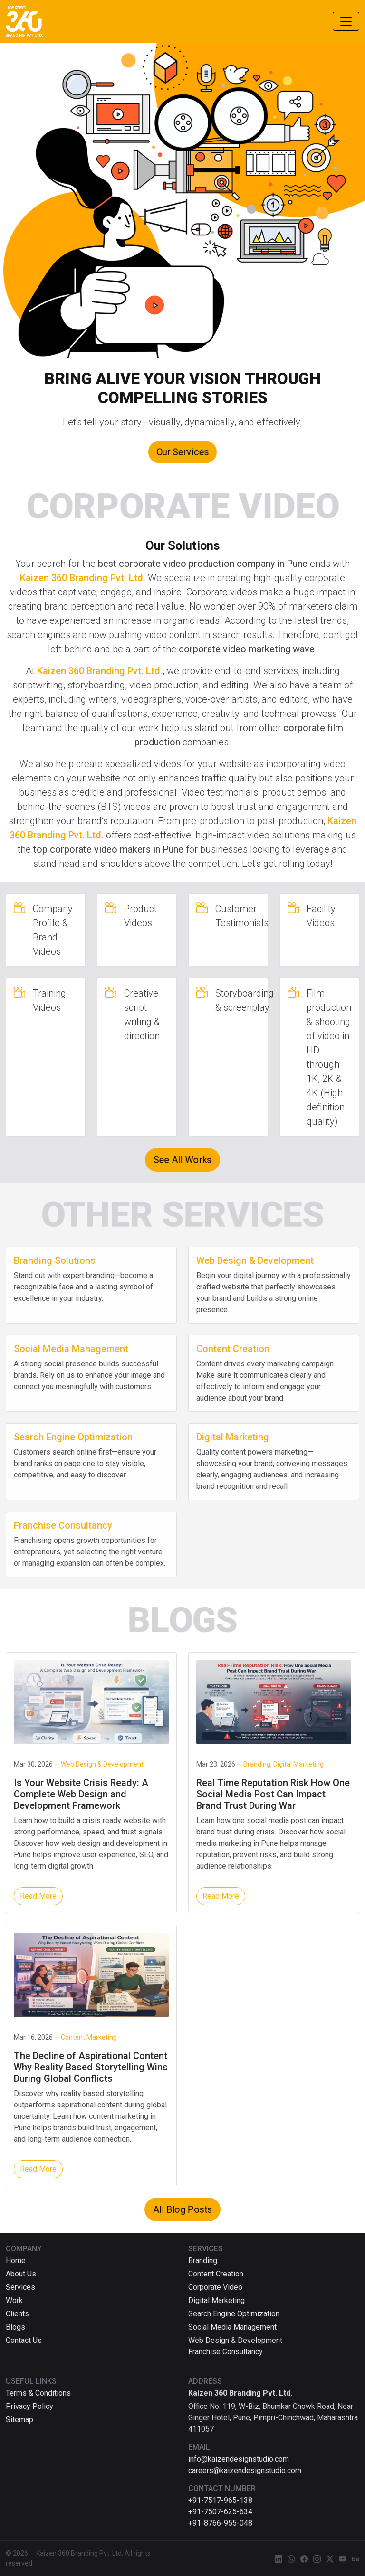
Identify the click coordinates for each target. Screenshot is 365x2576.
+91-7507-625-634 (220, 2511)
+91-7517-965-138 (220, 2500)
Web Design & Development (255, 1260)
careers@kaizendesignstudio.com (244, 2470)
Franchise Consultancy (63, 1525)
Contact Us (24, 2340)
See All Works (182, 1160)
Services (20, 2287)
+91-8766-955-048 (220, 2523)
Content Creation (232, 1348)
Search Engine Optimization (73, 1437)
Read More (38, 1895)
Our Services (182, 452)
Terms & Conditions (38, 2392)
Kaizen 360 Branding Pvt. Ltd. (82, 577)
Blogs (15, 2327)
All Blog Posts (182, 2209)
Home (16, 2260)
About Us (21, 2273)
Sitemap (19, 2419)
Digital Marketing (232, 1437)
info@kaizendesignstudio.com (238, 2458)
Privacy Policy (29, 2406)
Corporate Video (215, 2287)
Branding (202, 2260)
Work (14, 2300)
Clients (17, 2313)
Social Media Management (71, 1348)
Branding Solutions (55, 1260)
